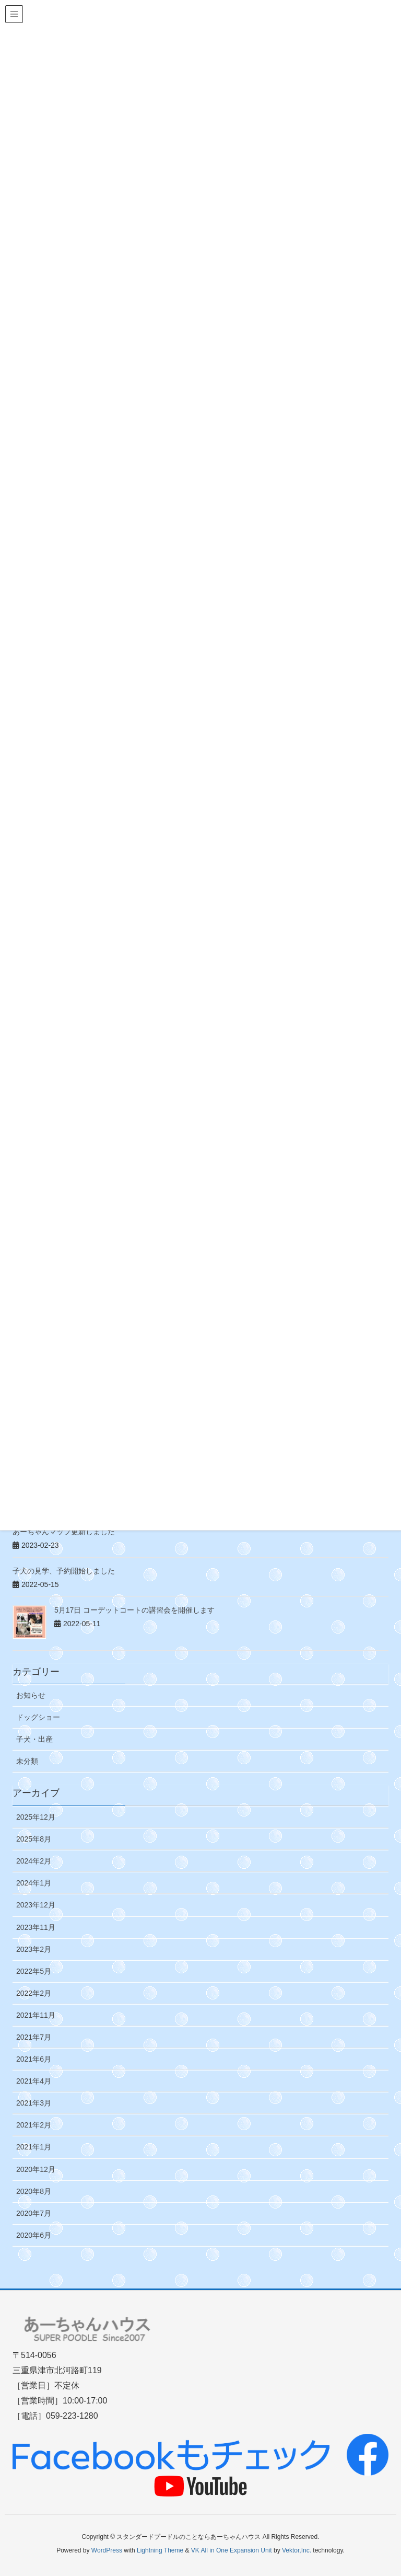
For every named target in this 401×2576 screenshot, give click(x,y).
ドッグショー (38, 1717)
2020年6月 (33, 2235)
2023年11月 (35, 1927)
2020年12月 (35, 2169)
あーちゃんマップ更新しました (64, 1531)
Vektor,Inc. (296, 2550)
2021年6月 (33, 2059)
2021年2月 (33, 2125)
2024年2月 (33, 1861)
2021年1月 (33, 2147)
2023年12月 (35, 1905)
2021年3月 (33, 2103)
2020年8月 (33, 2191)
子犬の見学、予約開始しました (64, 1571)
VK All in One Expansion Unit (231, 2550)
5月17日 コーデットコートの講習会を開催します (134, 1610)
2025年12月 (35, 1817)
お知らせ (30, 1695)
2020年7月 (33, 2213)
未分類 (27, 1761)
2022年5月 (33, 1971)
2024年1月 (33, 1883)
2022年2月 (33, 1993)
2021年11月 (35, 2015)
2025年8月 (33, 1839)
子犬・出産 (34, 1739)
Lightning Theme (160, 2550)
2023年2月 (33, 1949)
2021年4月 (33, 2081)
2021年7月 (33, 2037)
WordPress (106, 2550)
